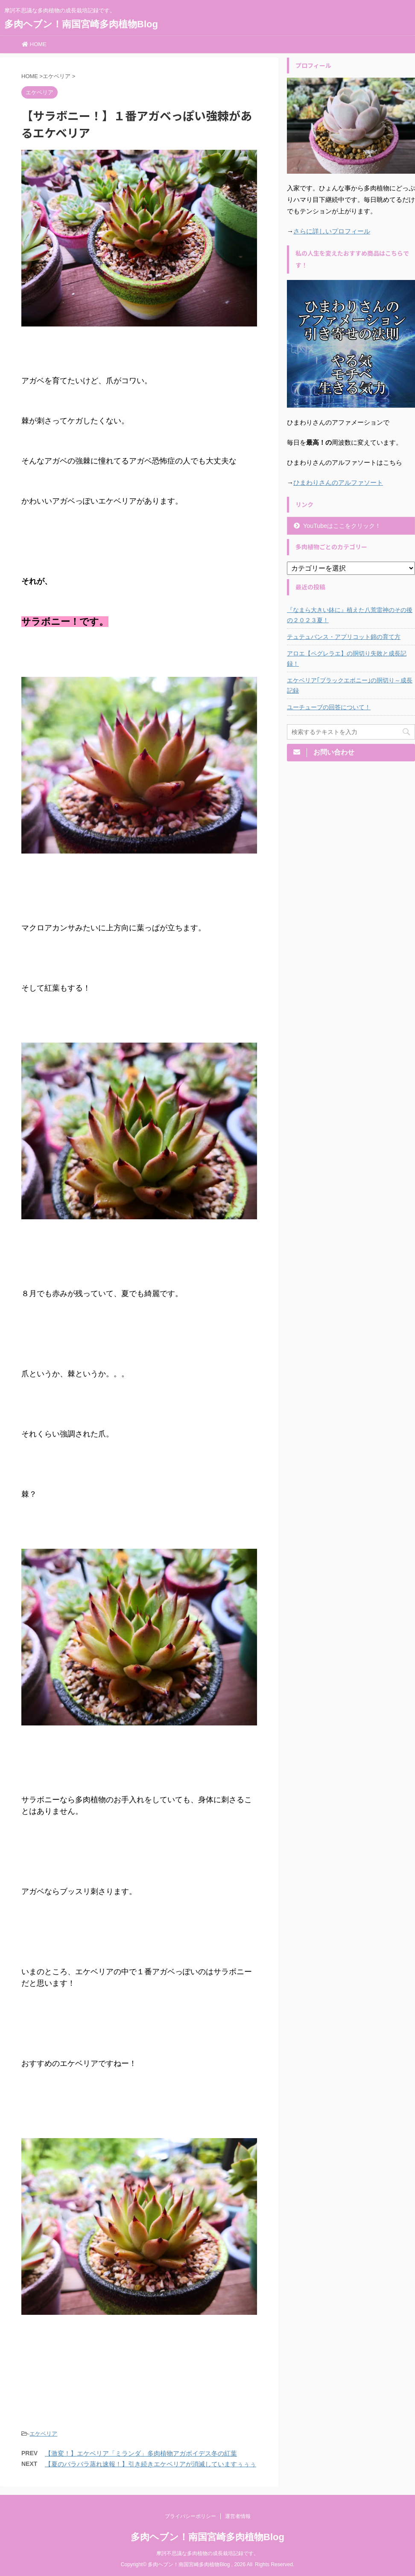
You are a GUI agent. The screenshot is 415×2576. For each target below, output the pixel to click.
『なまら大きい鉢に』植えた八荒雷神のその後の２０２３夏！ (349, 615)
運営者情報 (238, 2516)
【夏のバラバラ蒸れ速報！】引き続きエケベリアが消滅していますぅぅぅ (150, 2464)
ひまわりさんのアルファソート (338, 482)
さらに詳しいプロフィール (331, 231)
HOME (34, 44)
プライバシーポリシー (190, 2516)
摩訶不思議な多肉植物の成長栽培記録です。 (207, 2553)
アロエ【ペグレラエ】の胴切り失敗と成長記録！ (346, 658)
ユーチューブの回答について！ (329, 707)
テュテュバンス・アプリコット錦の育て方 (343, 636)
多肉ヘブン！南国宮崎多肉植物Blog (81, 24)
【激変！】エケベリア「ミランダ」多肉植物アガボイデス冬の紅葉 (141, 2453)
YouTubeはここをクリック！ (342, 525)
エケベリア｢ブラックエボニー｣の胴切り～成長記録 (349, 685)
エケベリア (43, 2433)
